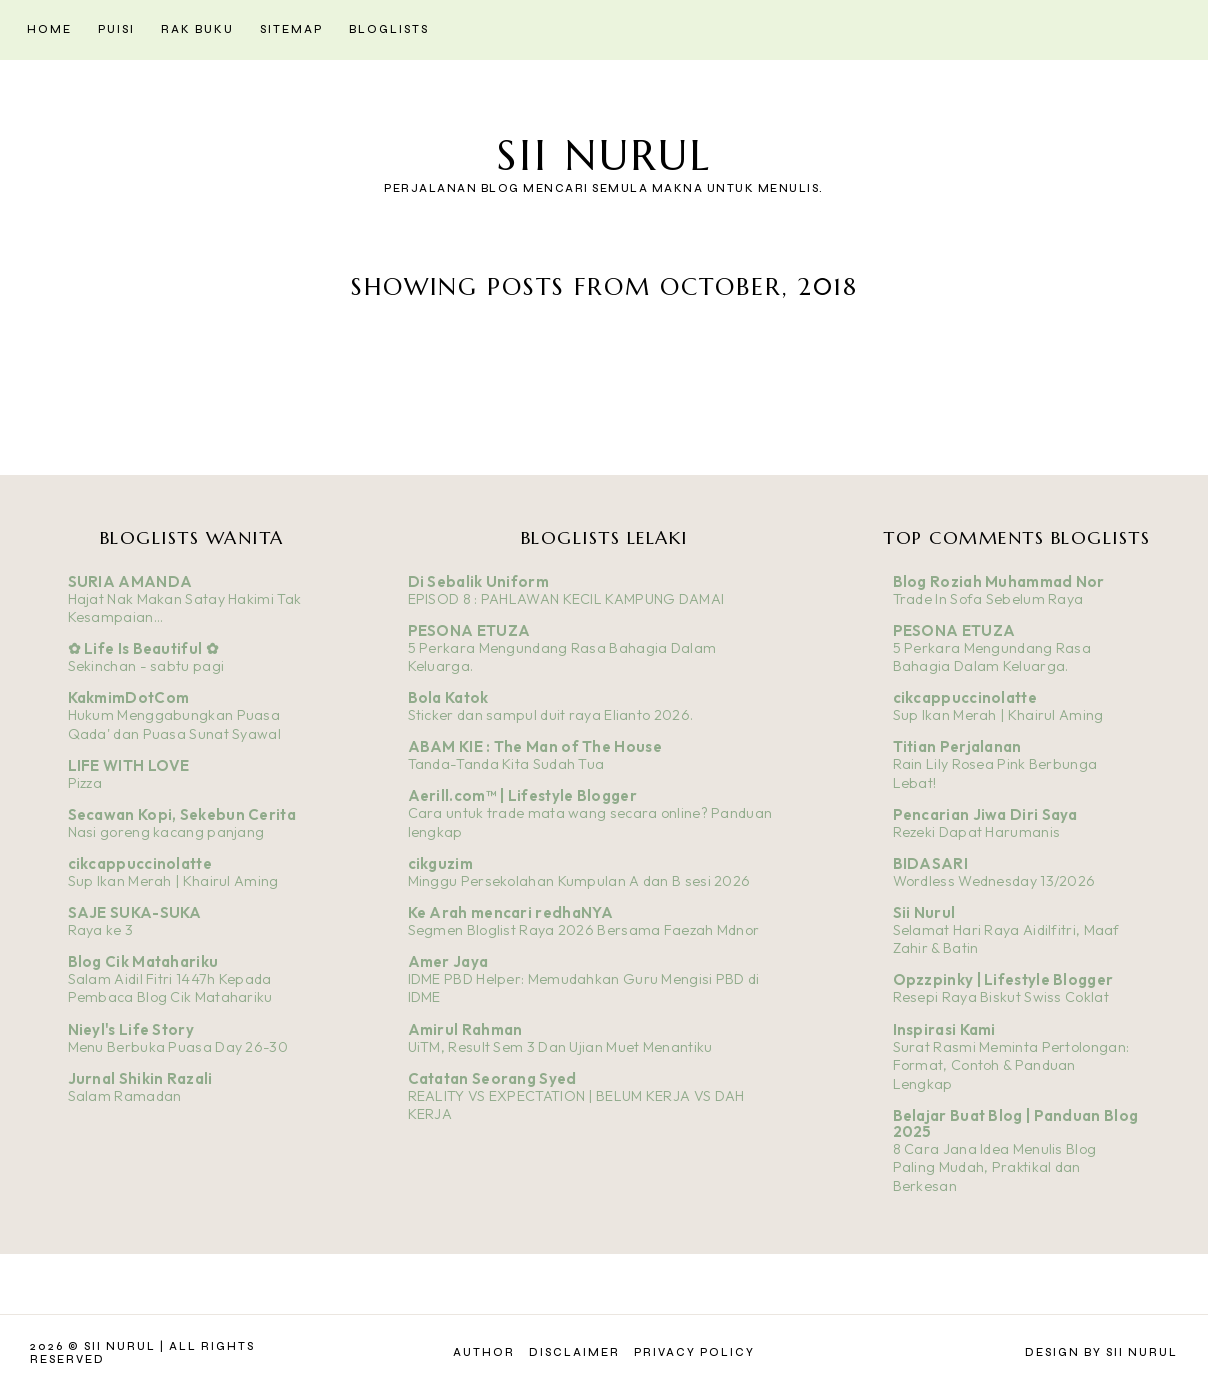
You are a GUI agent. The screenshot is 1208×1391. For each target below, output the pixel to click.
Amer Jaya (448, 961)
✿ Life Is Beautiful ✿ (143, 648)
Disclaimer (574, 1352)
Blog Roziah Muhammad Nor (999, 581)
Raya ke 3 (101, 930)
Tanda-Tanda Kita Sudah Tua (506, 764)
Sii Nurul (604, 155)
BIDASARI (930, 863)
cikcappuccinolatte (140, 863)
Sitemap (291, 29)
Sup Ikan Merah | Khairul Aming (173, 881)
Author (484, 1352)
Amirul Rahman (465, 1029)
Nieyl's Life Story (131, 1029)
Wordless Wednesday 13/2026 (994, 881)
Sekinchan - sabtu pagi (146, 666)
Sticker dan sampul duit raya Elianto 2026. (551, 715)
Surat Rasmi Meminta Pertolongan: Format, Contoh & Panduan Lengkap (1011, 1065)
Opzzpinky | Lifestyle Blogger (1003, 979)
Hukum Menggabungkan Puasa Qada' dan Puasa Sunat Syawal (174, 724)
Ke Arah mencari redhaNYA (511, 912)
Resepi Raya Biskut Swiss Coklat (1001, 997)
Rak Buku (197, 29)
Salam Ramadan (125, 1096)
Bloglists (389, 29)
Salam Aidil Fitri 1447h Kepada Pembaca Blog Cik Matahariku (170, 988)
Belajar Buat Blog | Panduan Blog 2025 (1016, 1123)
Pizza (85, 783)
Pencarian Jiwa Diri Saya (985, 814)
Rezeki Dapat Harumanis (977, 832)
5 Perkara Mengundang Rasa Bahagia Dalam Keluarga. (992, 657)
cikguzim (440, 863)
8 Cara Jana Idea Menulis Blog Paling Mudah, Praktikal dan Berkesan (995, 1167)
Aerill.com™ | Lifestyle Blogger (522, 795)
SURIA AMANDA (130, 581)
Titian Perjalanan (957, 746)
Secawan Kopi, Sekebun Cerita (182, 814)
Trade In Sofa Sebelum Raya (988, 599)
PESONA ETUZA (469, 630)
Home (49, 29)
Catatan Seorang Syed (492, 1078)
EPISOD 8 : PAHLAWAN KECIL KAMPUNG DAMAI (566, 599)
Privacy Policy (694, 1352)
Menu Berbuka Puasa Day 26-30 (178, 1047)
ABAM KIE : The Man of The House (535, 746)
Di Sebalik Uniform (478, 581)
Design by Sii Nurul (1101, 1352)
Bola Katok (448, 697)
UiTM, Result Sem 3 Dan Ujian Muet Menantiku (560, 1047)
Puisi (116, 29)
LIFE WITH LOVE (129, 765)
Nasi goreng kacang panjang (166, 832)
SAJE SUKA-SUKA (135, 912)
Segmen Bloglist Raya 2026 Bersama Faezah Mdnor (584, 930)
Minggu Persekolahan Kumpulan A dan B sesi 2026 (579, 881)
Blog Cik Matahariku (143, 961)
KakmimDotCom (129, 697)
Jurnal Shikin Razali (140, 1078)
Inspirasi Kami (944, 1029)
